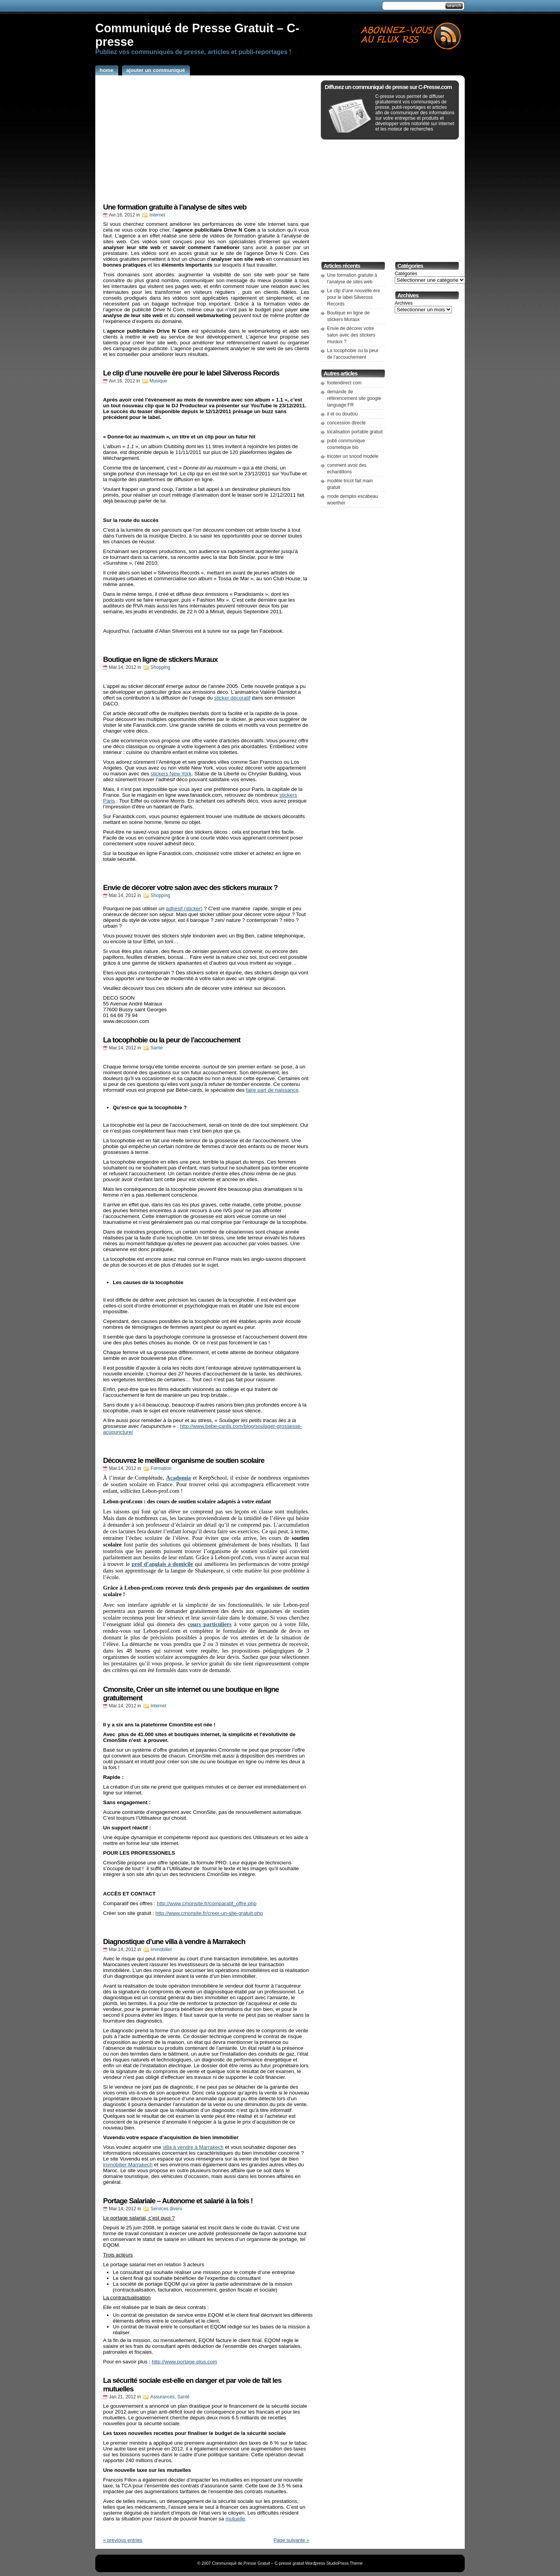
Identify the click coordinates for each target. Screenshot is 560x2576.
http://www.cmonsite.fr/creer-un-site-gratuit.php (209, 1913)
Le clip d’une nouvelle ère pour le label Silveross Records (191, 373)
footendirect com (344, 383)
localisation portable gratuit (355, 432)
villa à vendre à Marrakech (193, 2147)
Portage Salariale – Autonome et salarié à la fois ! (178, 2201)
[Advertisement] (236, 6)
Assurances (162, 2397)
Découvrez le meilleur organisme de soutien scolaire (183, 1460)
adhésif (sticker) (184, 908)
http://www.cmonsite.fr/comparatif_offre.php (206, 1903)
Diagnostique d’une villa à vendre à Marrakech (174, 1941)
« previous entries (122, 2540)
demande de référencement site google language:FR (354, 398)
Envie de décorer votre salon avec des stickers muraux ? (190, 887)
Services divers (166, 2208)
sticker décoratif (232, 698)
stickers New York (170, 774)
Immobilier (161, 1949)
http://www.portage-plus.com (184, 2362)
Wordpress (315, 2563)
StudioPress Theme (344, 2563)
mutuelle (235, 2519)
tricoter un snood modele (352, 456)
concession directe (346, 423)
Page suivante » (291, 2540)
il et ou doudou (342, 414)
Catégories (406, 273)
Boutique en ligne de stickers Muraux (160, 659)
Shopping (160, 667)
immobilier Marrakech (127, 2165)
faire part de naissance (272, 1090)
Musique (158, 381)
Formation (161, 1468)
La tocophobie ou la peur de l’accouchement (171, 1040)
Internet (157, 215)
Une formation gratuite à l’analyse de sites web (175, 207)
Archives (404, 303)
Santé (156, 1048)
